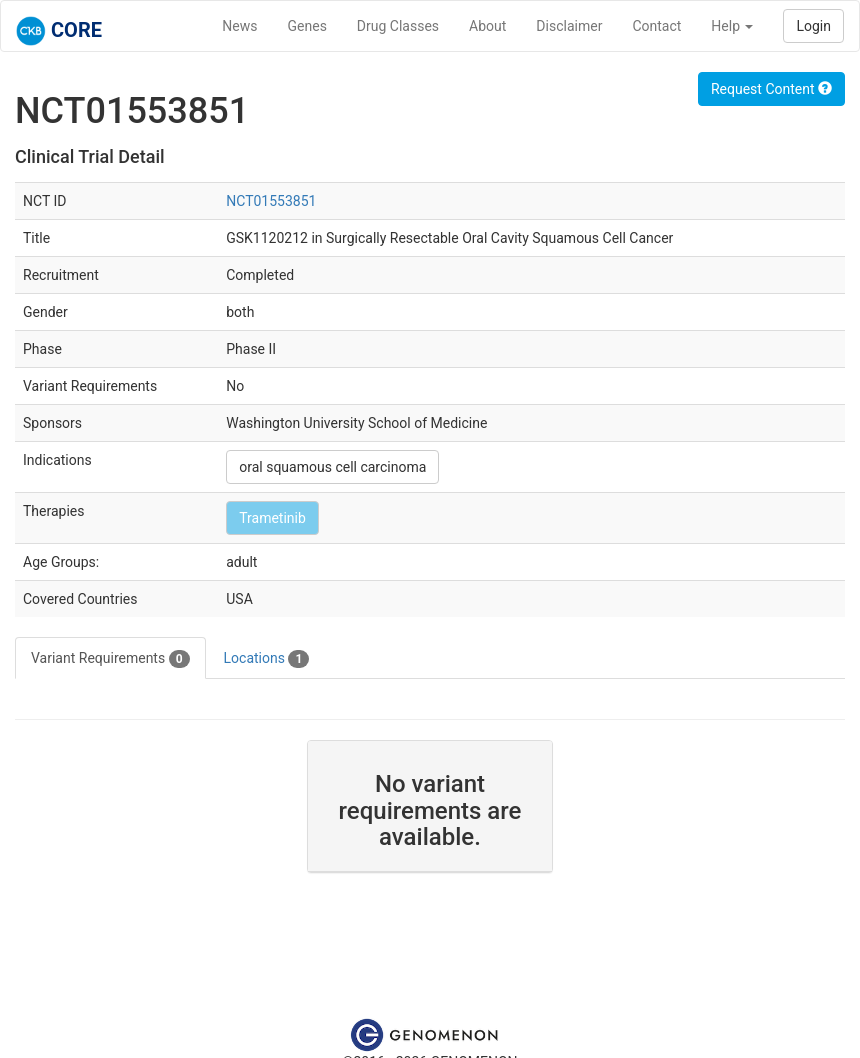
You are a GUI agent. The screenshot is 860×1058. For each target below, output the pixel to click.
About (487, 26)
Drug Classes (398, 26)
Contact (656, 26)
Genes (307, 26)
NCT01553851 (271, 201)
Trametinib (272, 518)
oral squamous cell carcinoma (332, 467)
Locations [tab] (267, 659)
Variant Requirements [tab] (110, 659)
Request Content (771, 89)
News (239, 26)
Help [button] (732, 26)
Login (813, 26)
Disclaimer (569, 26)
